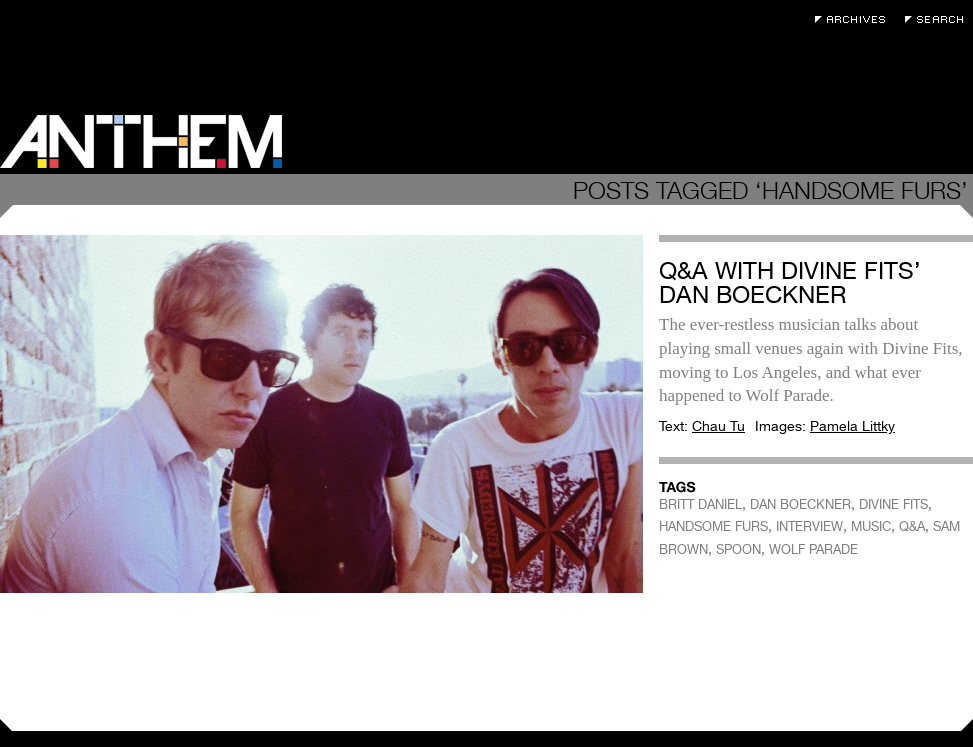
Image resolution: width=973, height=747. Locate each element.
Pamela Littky (852, 426)
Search (939, 19)
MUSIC (871, 526)
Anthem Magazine (141, 141)
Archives (855, 19)
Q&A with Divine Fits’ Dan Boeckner (790, 282)
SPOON (738, 549)
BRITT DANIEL (700, 504)
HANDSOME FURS (713, 526)
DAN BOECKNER (800, 504)
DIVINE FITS (893, 504)
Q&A (912, 526)
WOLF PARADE (813, 549)
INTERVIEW (809, 526)
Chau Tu (718, 426)
